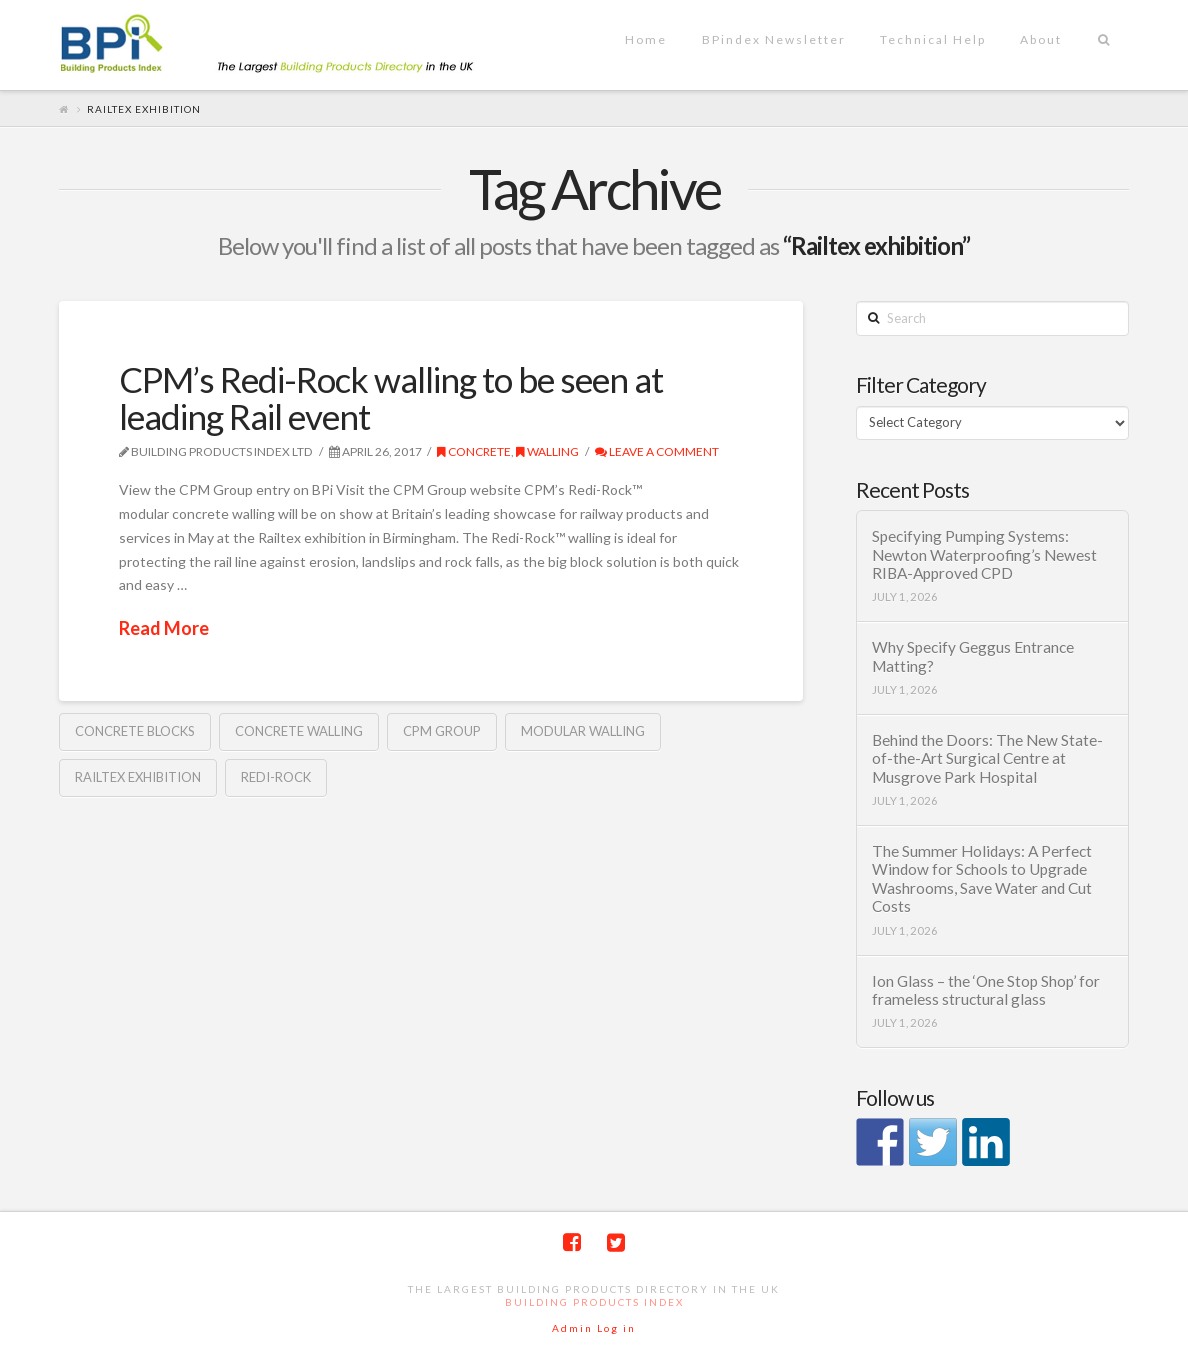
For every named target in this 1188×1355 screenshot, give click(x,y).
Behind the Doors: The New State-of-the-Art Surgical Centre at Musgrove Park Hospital (987, 758)
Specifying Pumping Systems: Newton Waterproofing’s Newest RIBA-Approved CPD (984, 554)
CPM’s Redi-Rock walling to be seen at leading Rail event (391, 397)
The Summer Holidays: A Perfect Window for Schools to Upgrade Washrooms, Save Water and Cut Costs (982, 879)
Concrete (474, 451)
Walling (547, 451)
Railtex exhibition (138, 777)
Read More (164, 628)
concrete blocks (135, 731)
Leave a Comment (657, 451)
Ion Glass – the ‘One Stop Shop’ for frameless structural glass (986, 990)
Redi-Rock (276, 777)
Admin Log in (594, 1328)
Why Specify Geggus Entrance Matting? (973, 656)
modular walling (583, 731)
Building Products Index (594, 1302)
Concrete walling (299, 731)
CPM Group (442, 731)
